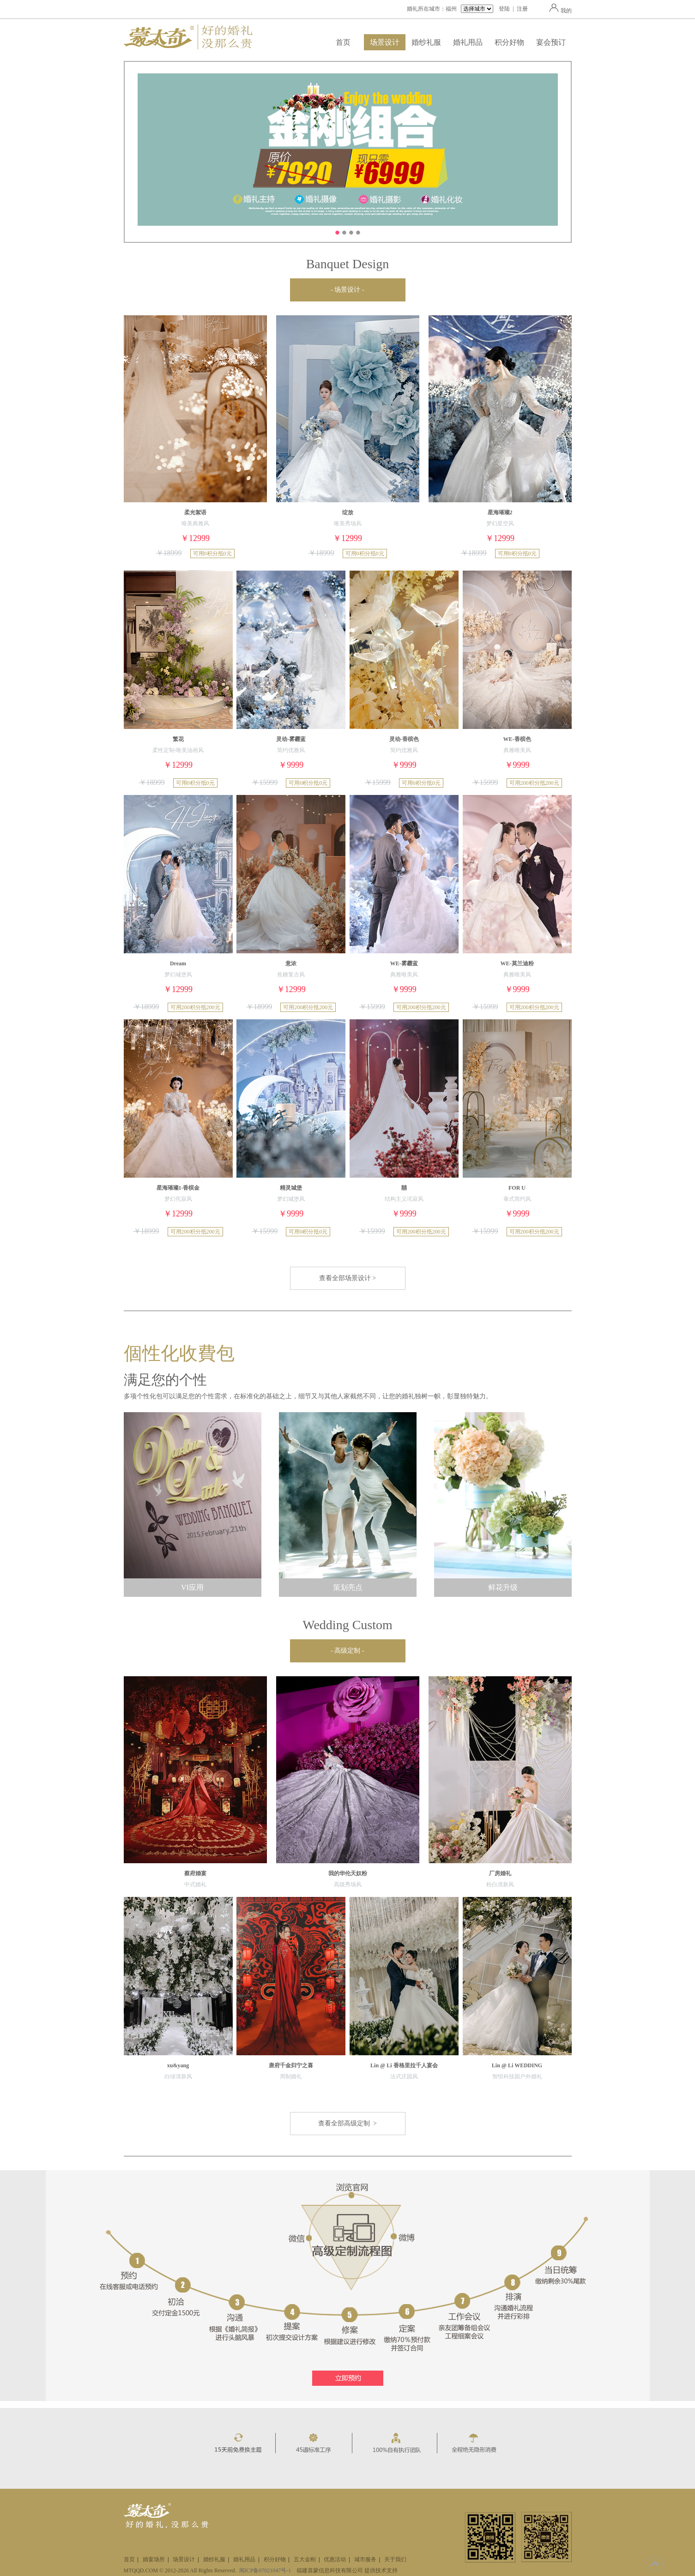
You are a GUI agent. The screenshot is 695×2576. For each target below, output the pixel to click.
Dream (178, 963)
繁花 (178, 739)
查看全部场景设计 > (347, 1278)
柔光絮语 (195, 512)
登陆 (504, 9)
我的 (559, 10)
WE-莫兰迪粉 (517, 963)
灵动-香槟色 (404, 739)
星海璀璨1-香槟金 (178, 1188)
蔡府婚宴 (195, 1873)
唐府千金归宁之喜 (291, 2065)
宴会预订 (551, 42)
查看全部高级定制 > (347, 2123)
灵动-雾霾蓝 (291, 739)
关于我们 (395, 2559)
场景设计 (384, 42)
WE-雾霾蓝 (404, 963)
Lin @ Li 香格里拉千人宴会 (404, 2065)
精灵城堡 (291, 1188)
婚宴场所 (154, 2559)
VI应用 (192, 1587)
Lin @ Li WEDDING (517, 2065)
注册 (522, 9)
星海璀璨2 (500, 512)
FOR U (517, 1188)
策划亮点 (348, 1587)
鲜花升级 (503, 1587)
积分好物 (509, 42)
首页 (343, 42)
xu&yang (178, 2065)
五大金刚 (305, 2559)
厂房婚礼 (500, 1873)
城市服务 (365, 2559)
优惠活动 (335, 2559)
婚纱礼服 (426, 42)
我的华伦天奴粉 (347, 1873)
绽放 (347, 512)
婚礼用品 (468, 42)
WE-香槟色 (517, 739)
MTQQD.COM (141, 2570)
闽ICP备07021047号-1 (264, 2570)
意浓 (290, 963)
